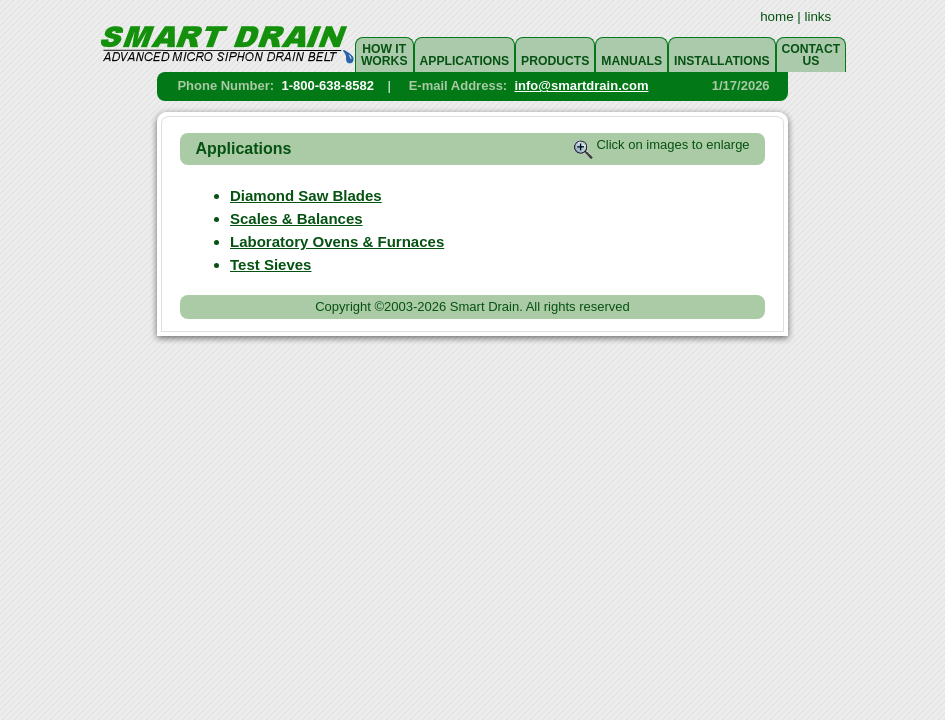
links (818, 16)
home (776, 16)
